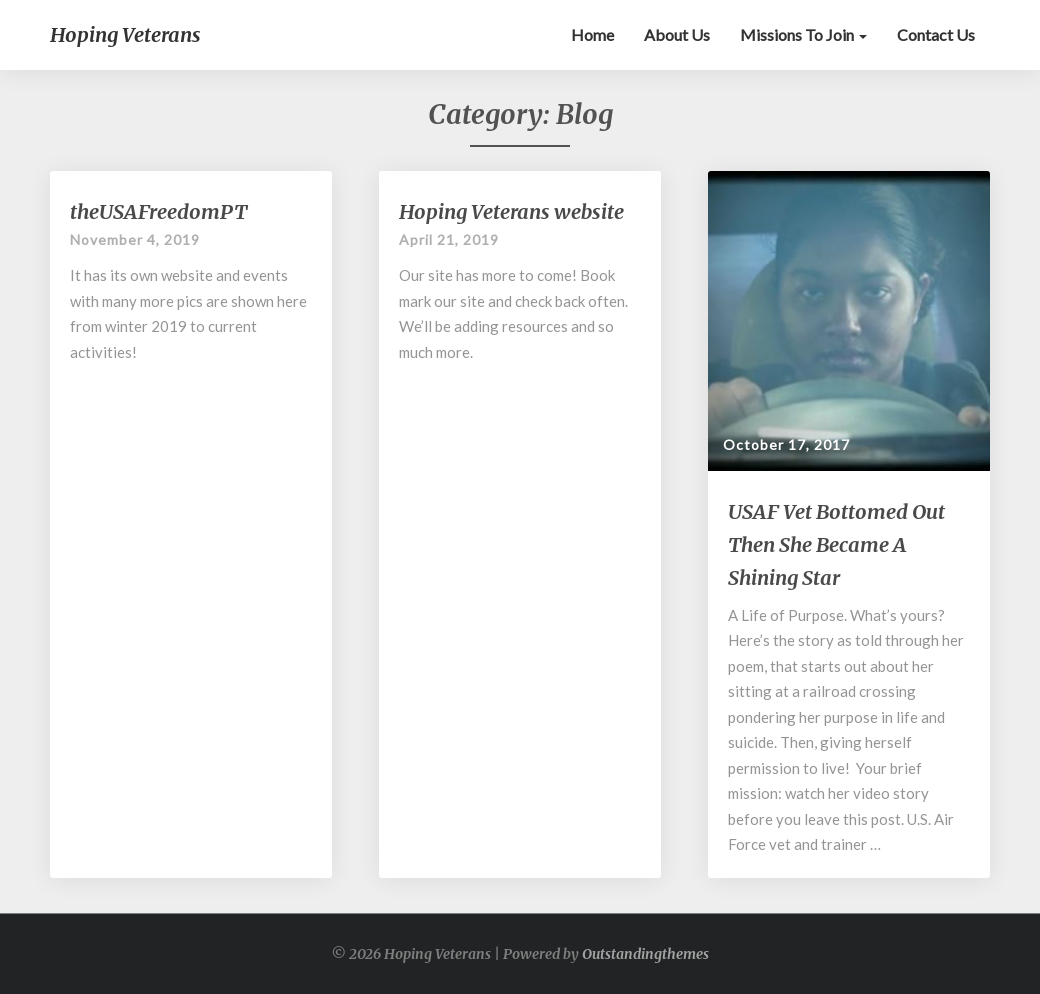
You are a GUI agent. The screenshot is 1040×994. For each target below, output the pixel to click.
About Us (677, 34)
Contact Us (936, 34)
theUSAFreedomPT (158, 211)
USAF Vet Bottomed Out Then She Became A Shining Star (836, 544)
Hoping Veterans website (511, 211)
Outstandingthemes (645, 954)
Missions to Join (803, 34)
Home (592, 34)
